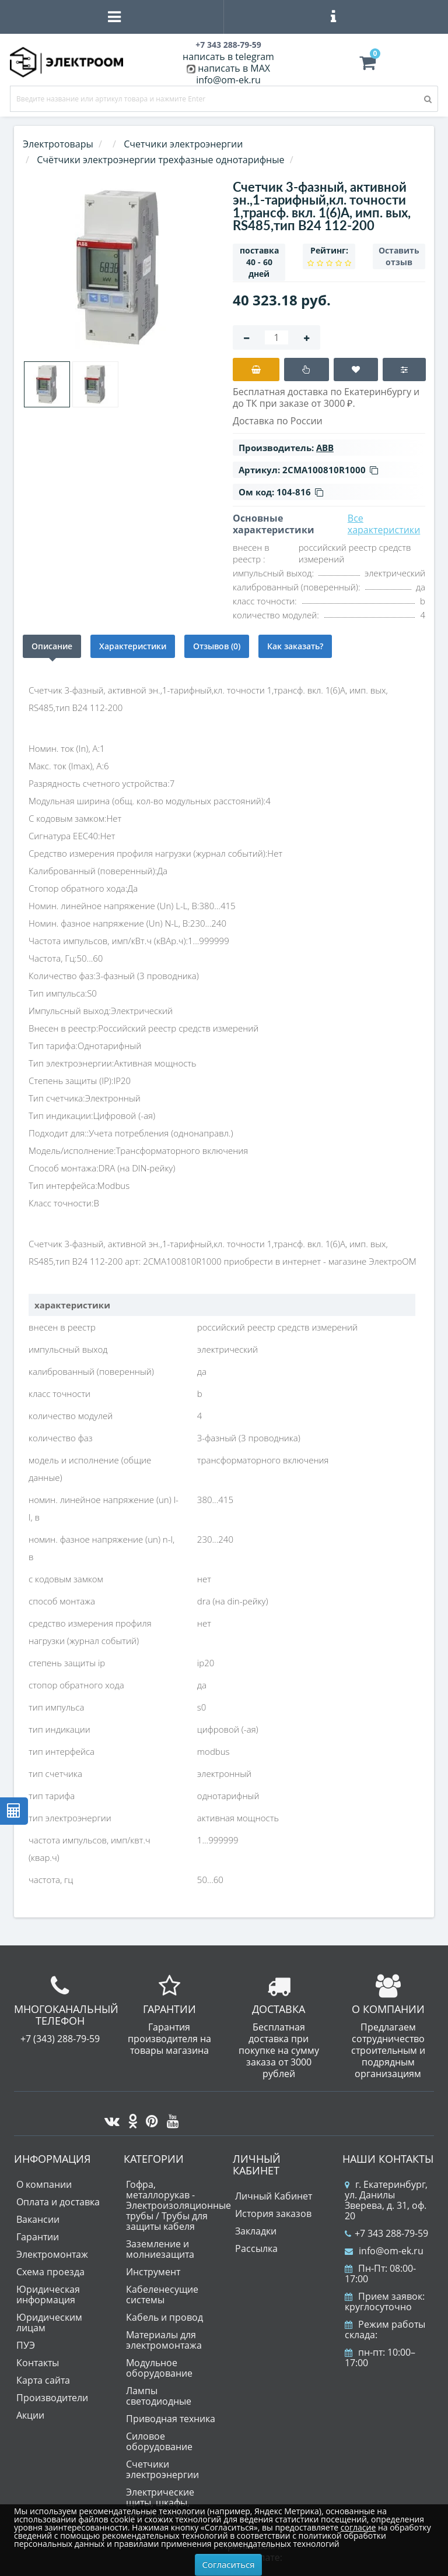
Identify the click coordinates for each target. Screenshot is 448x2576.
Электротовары (58, 144)
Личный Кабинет (273, 2196)
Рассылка (256, 2248)
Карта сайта (43, 2380)
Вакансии (38, 2219)
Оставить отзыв (399, 256)
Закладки (255, 2231)
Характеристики (132, 646)
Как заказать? (295, 646)
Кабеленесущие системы (162, 2294)
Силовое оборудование (159, 2441)
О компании (44, 2184)
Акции (30, 2415)
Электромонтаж (52, 2254)
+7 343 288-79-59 (386, 2233)
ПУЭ (25, 2345)
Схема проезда (50, 2271)
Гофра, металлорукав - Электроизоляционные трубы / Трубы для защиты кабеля (178, 2205)
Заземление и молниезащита (160, 2249)
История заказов (273, 2213)
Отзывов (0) (216, 646)
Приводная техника (170, 2418)
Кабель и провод (164, 2317)
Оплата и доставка (58, 2201)
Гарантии (37, 2236)
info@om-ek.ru (228, 79)
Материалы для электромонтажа (164, 2340)
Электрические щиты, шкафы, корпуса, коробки (166, 2502)
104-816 (299, 492)
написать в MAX (234, 68)
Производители (52, 2397)
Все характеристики (384, 524)
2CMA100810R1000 (330, 470)
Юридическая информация (48, 2294)
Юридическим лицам (49, 2322)
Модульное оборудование (159, 2368)
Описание (52, 646)
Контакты (37, 2362)
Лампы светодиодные (158, 2396)
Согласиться (228, 2564)
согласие (358, 2527)
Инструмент (153, 2271)
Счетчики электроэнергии (162, 2469)
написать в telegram (228, 56)
